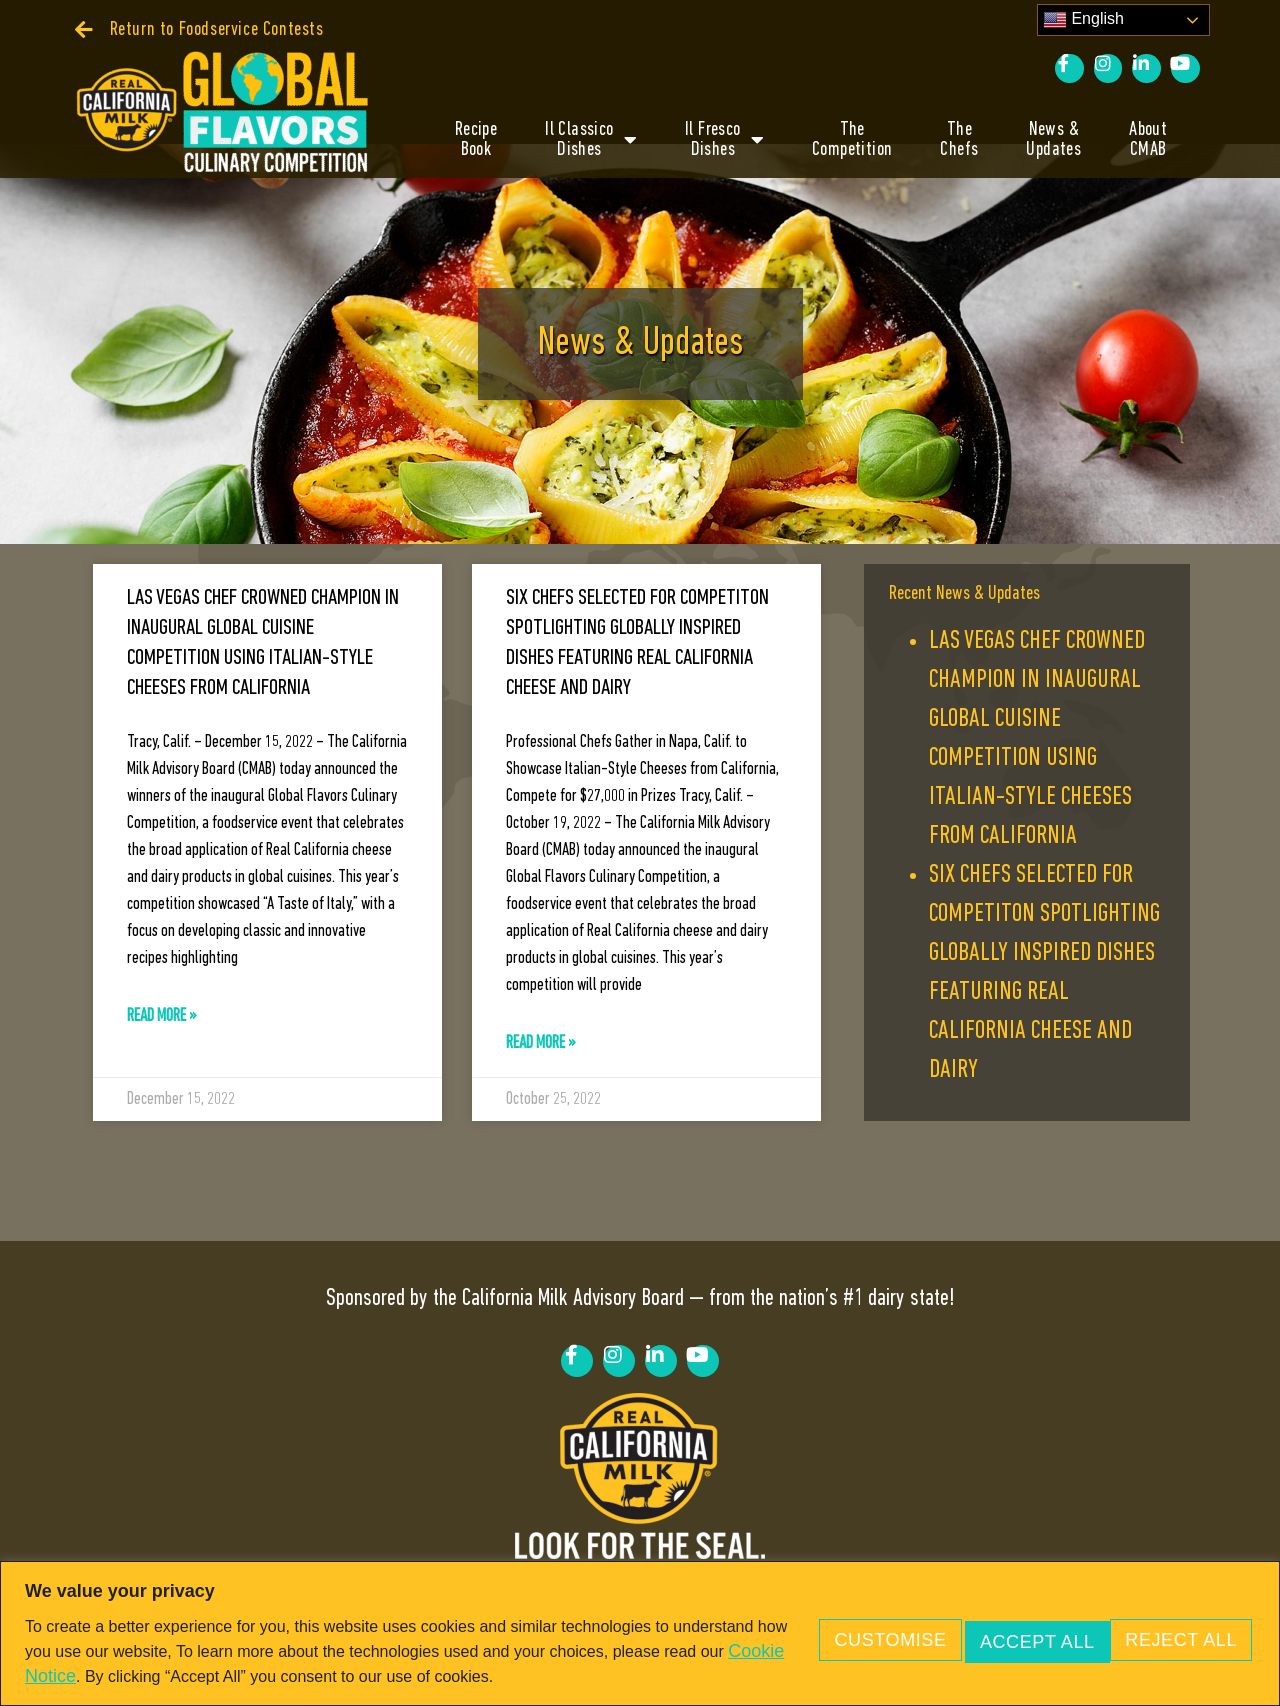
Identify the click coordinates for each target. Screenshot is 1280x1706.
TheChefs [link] (959, 140)
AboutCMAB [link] (1148, 140)
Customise (816, 1625)
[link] (199, 30)
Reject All (993, 1625)
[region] (640, 1622)
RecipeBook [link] (476, 140)
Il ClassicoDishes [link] (591, 140)
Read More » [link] (162, 1050)
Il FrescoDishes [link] (724, 140)
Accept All (1169, 1625)
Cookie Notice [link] (260, 1652)
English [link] (1083, 20)
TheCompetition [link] (852, 140)
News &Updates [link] (1053, 140)
